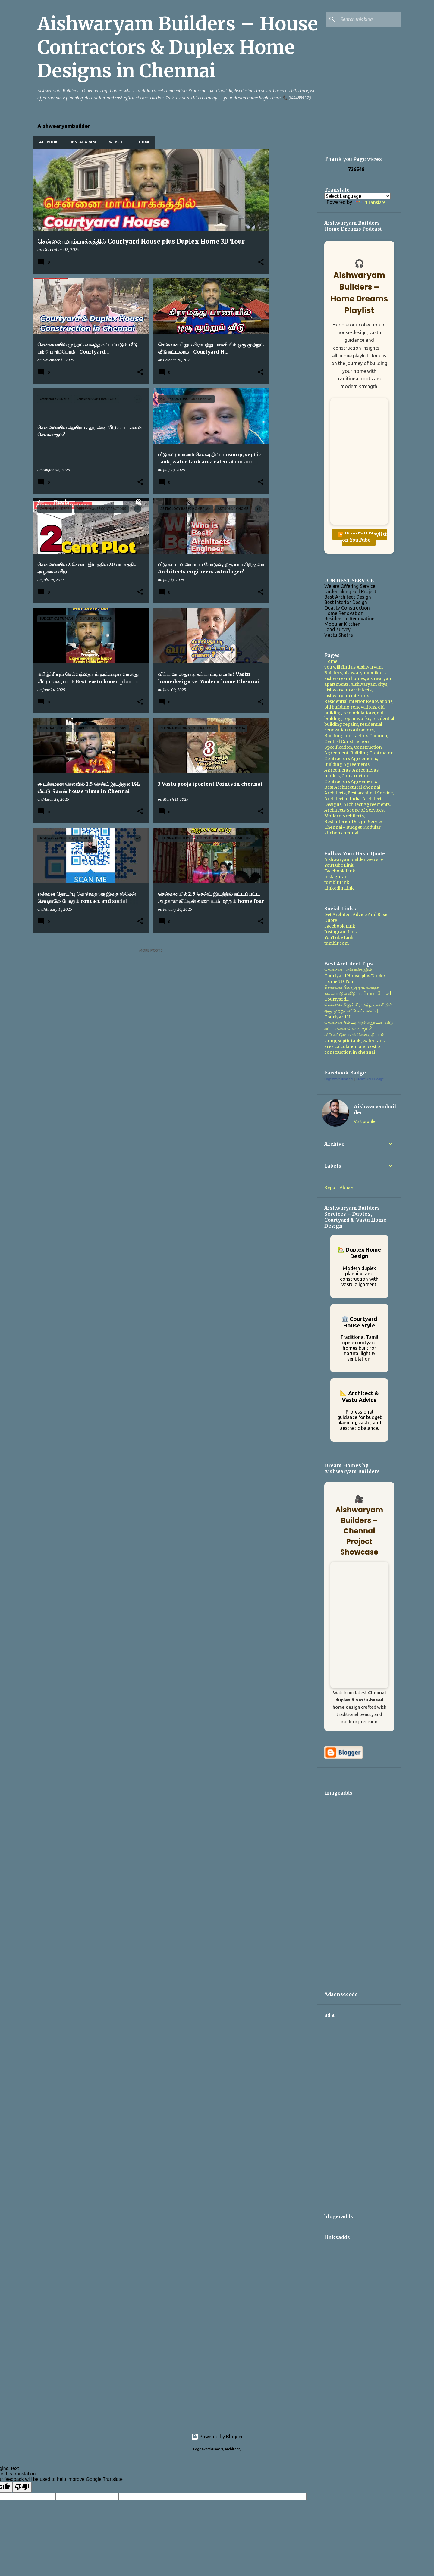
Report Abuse (338, 1187)
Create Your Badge (370, 1079)
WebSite (117, 142)
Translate (369, 202)
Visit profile (365, 1121)
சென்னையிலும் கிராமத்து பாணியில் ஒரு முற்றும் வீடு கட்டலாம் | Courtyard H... (358, 1011)
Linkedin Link (339, 888)
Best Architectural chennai (352, 787)
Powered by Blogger (217, 2436)
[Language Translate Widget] (357, 196)
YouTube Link (339, 865)
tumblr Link (336, 882)
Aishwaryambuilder (375, 1109)
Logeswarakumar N (338, 1079)
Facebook (47, 142)
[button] (261, 262)
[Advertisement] (293, 239)
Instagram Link (340, 931)
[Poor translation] (22, 2487)
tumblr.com (336, 943)
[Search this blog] (369, 19)
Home (144, 142)
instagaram (336, 876)
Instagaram (83, 142)
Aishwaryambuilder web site (353, 859)
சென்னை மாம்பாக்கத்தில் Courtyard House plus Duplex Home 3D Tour (355, 975)
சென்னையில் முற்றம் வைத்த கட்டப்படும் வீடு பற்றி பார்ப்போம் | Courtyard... (358, 993)
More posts (151, 950)
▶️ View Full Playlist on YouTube (362, 537)
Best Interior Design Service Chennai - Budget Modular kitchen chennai (353, 827)
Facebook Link (339, 871)
